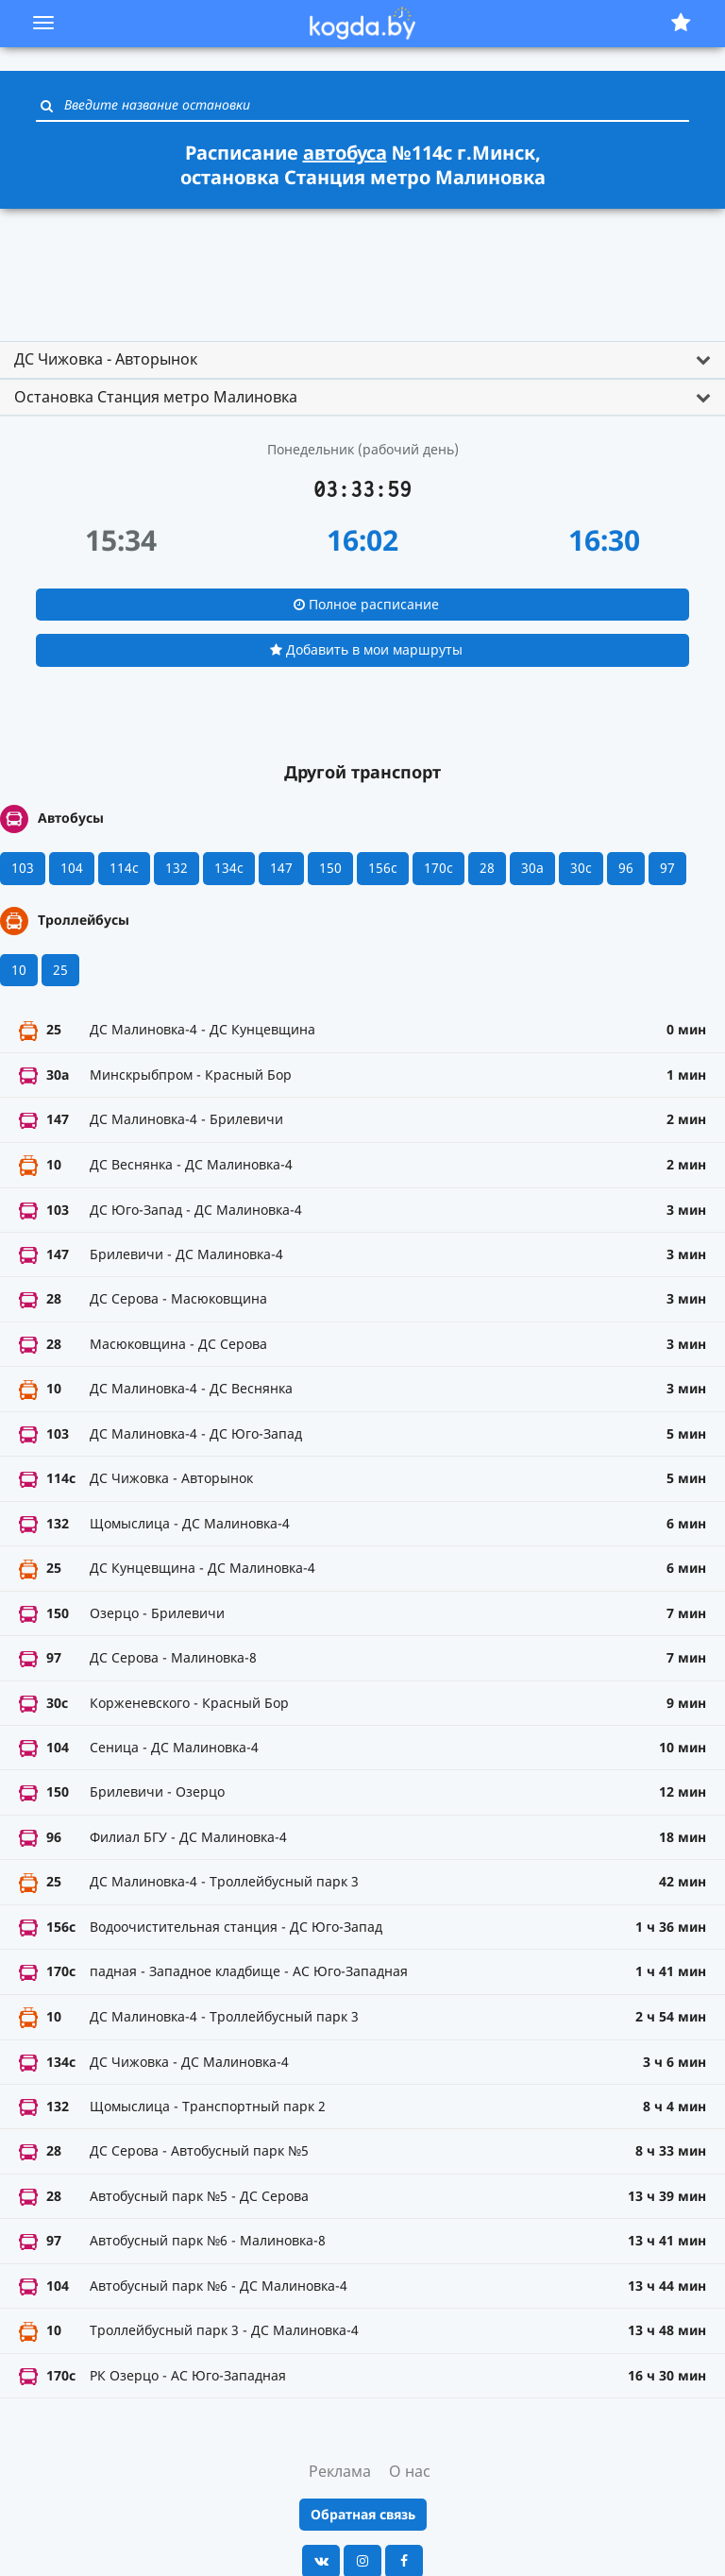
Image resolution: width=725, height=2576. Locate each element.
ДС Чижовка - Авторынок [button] (105, 359)
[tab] (362, 360)
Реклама (340, 2471)
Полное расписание (366, 604)
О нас (409, 2471)
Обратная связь (363, 2514)
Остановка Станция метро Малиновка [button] (155, 396)
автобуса (345, 152)
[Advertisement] (362, 266)
